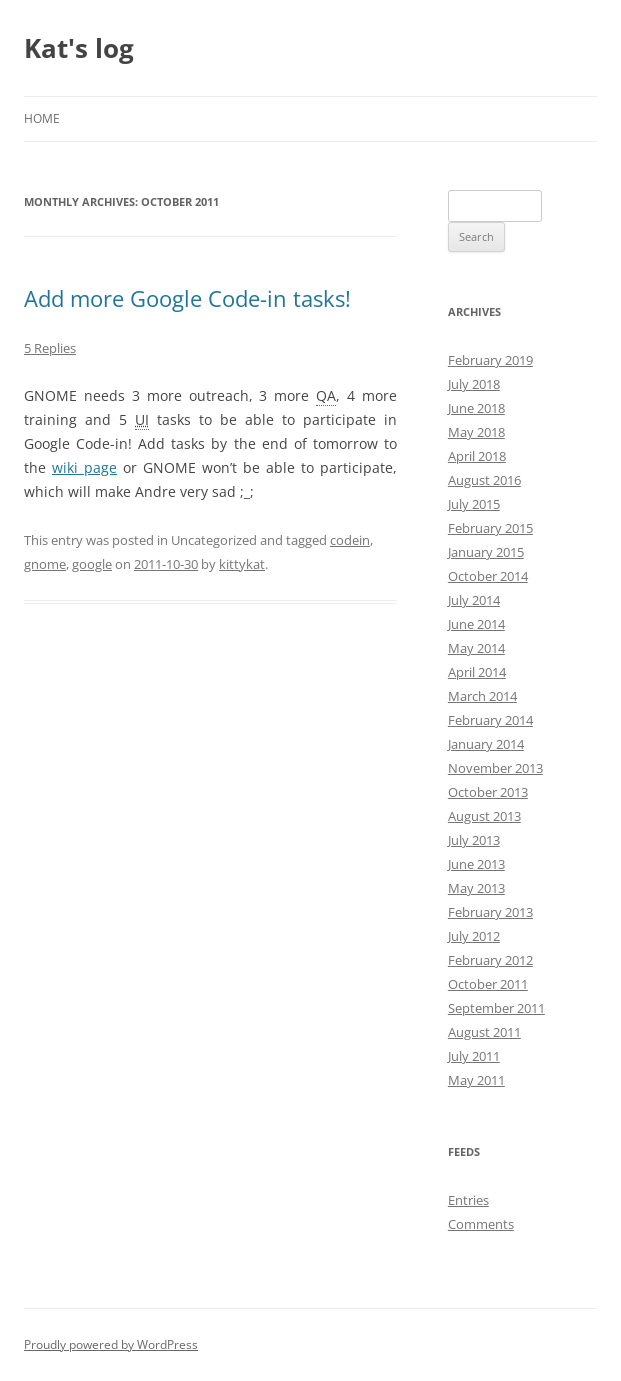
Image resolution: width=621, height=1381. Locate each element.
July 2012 (474, 936)
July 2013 (474, 840)
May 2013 (476, 888)
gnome (45, 564)
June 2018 (476, 408)
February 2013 (490, 912)
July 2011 (474, 1056)
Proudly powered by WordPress (111, 1344)
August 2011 (484, 1032)
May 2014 (476, 648)
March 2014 (482, 696)
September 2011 (496, 1008)
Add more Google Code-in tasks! (187, 298)
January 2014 (486, 744)
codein (350, 540)
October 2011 (488, 984)
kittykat (242, 564)
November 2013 (495, 768)
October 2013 (488, 792)
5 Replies (50, 348)
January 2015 (486, 552)
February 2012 (490, 960)
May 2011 (476, 1080)
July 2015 (474, 504)
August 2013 (484, 816)
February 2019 (490, 360)
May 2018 (476, 432)
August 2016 (484, 480)
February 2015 (490, 528)
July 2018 (474, 384)
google (92, 564)
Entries (468, 1200)
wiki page (84, 467)
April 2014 (477, 672)
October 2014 (488, 576)
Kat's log (79, 48)
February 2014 (490, 720)
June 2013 (476, 864)
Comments (481, 1224)
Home (42, 118)
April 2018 (477, 456)
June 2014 (476, 624)
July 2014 (474, 600)
